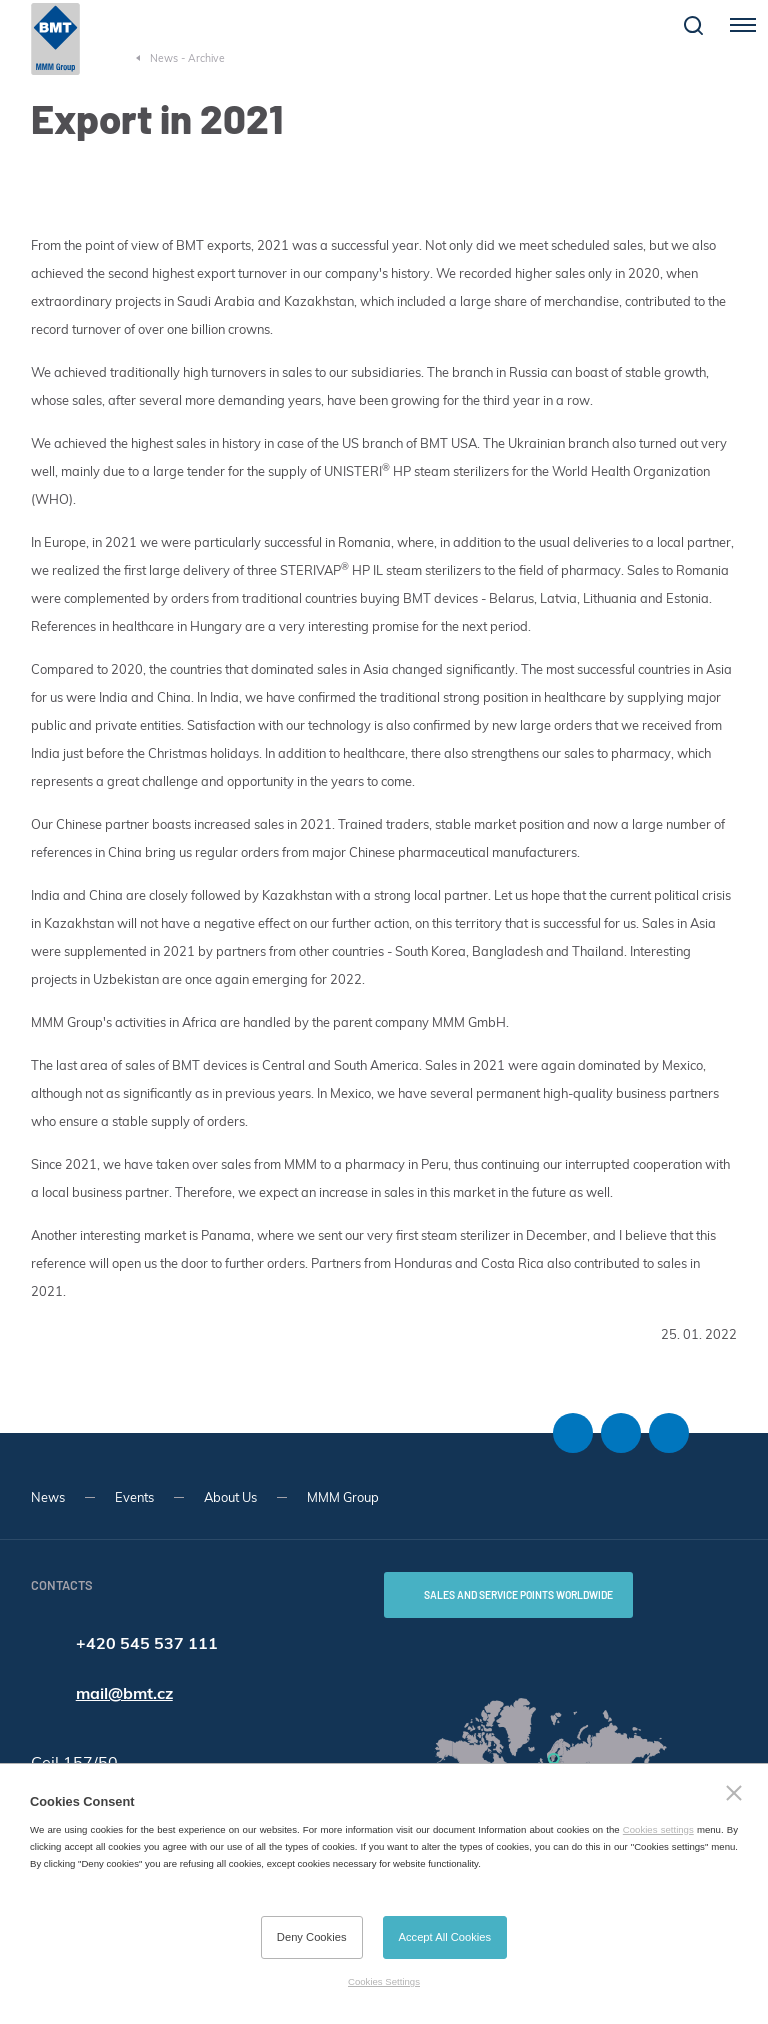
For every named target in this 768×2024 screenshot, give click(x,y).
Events (134, 1497)
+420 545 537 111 (147, 1643)
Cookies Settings (384, 1981)
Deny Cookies (312, 1937)
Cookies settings (658, 1829)
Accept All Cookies (445, 1937)
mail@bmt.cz (124, 1693)
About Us (230, 1497)
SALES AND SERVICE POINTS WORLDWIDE (518, 1595)
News (48, 1497)
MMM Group (343, 1497)
